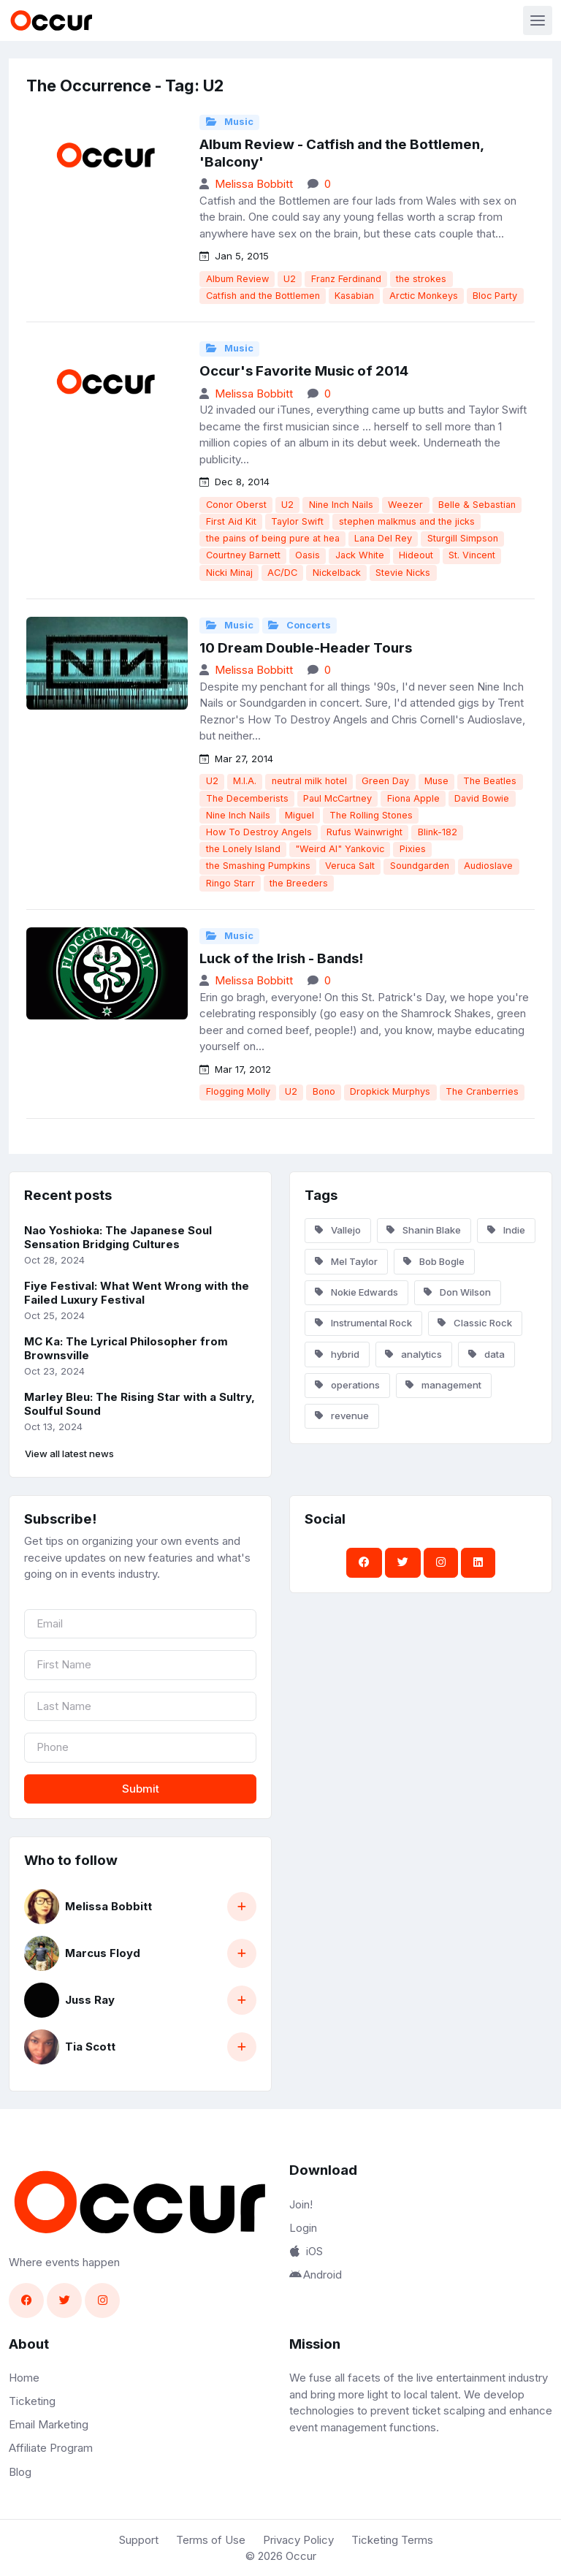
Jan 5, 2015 (234, 256)
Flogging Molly (238, 1091)
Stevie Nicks (402, 572)
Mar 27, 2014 (236, 758)
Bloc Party (495, 295)
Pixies (413, 848)
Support (139, 2540)
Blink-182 (437, 832)
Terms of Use (210, 2540)
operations (347, 1385)
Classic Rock (475, 1323)
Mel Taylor (346, 1261)
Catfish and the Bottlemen (263, 295)
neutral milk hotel (309, 780)
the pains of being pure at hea (273, 538)
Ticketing (32, 2401)
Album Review (237, 278)
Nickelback (337, 572)
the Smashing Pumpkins (258, 865)
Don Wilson (457, 1292)
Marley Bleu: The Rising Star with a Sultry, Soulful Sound (139, 1404)
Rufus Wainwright (364, 832)
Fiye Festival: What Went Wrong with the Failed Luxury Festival (136, 1293)
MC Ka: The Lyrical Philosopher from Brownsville (126, 1348)
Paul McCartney (337, 798)
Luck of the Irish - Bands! (281, 958)
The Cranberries (482, 1091)
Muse (436, 780)
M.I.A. (244, 780)
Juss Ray (90, 2000)
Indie (506, 1230)
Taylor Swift (297, 521)
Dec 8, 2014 (234, 481)
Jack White (359, 555)
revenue (342, 1415)
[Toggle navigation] (537, 20)
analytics (413, 1354)
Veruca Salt (350, 865)
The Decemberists (247, 798)
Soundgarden (419, 865)
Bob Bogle (434, 1261)
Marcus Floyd (102, 1953)
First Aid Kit (231, 521)
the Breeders (299, 883)
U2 (289, 278)
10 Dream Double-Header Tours (305, 647)
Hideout (416, 555)
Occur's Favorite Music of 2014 (303, 370)
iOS (306, 2251)
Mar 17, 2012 (235, 1069)
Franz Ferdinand (346, 278)
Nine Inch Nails (341, 504)
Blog (20, 2472)
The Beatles (489, 780)
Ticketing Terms (392, 2540)
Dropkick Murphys (390, 1091)
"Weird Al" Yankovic (339, 848)
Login (303, 2228)
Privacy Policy (298, 2540)
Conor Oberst (236, 504)
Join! (301, 2204)
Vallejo (338, 1230)
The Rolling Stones (371, 815)
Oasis (307, 555)
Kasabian (354, 295)
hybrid (337, 1354)
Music (229, 121)
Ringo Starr (230, 883)
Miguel (299, 815)
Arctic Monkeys (423, 295)
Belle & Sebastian (477, 504)
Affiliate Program (51, 2448)
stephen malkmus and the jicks (407, 521)
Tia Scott (90, 2046)
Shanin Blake (423, 1230)
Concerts (299, 625)
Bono (324, 1091)
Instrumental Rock (363, 1323)
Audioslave (488, 865)
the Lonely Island (243, 848)
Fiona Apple (413, 798)
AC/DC (282, 572)
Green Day (385, 780)
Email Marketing (48, 2424)
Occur (301, 2556)
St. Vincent (472, 555)
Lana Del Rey (383, 538)
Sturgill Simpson (462, 538)
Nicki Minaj (229, 572)
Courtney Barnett (243, 555)
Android (315, 2274)
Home (24, 2378)
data (486, 1354)
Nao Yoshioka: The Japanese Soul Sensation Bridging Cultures (118, 1237)
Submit (140, 1789)
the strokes (421, 278)
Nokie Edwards (356, 1292)
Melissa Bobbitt (254, 184)
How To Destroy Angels (259, 832)
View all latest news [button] (69, 1453)
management (443, 1385)
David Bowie (481, 798)
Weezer (405, 504)
